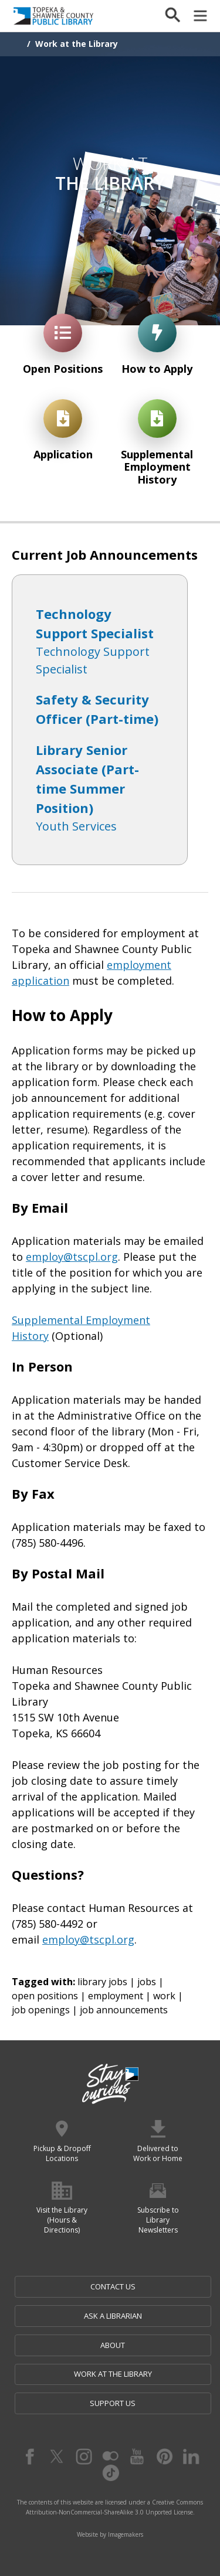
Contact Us (113, 2286)
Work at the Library (76, 43)
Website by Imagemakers (110, 2534)
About (112, 2345)
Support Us (113, 2403)
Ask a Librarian (113, 2315)
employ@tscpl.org (72, 1257)
